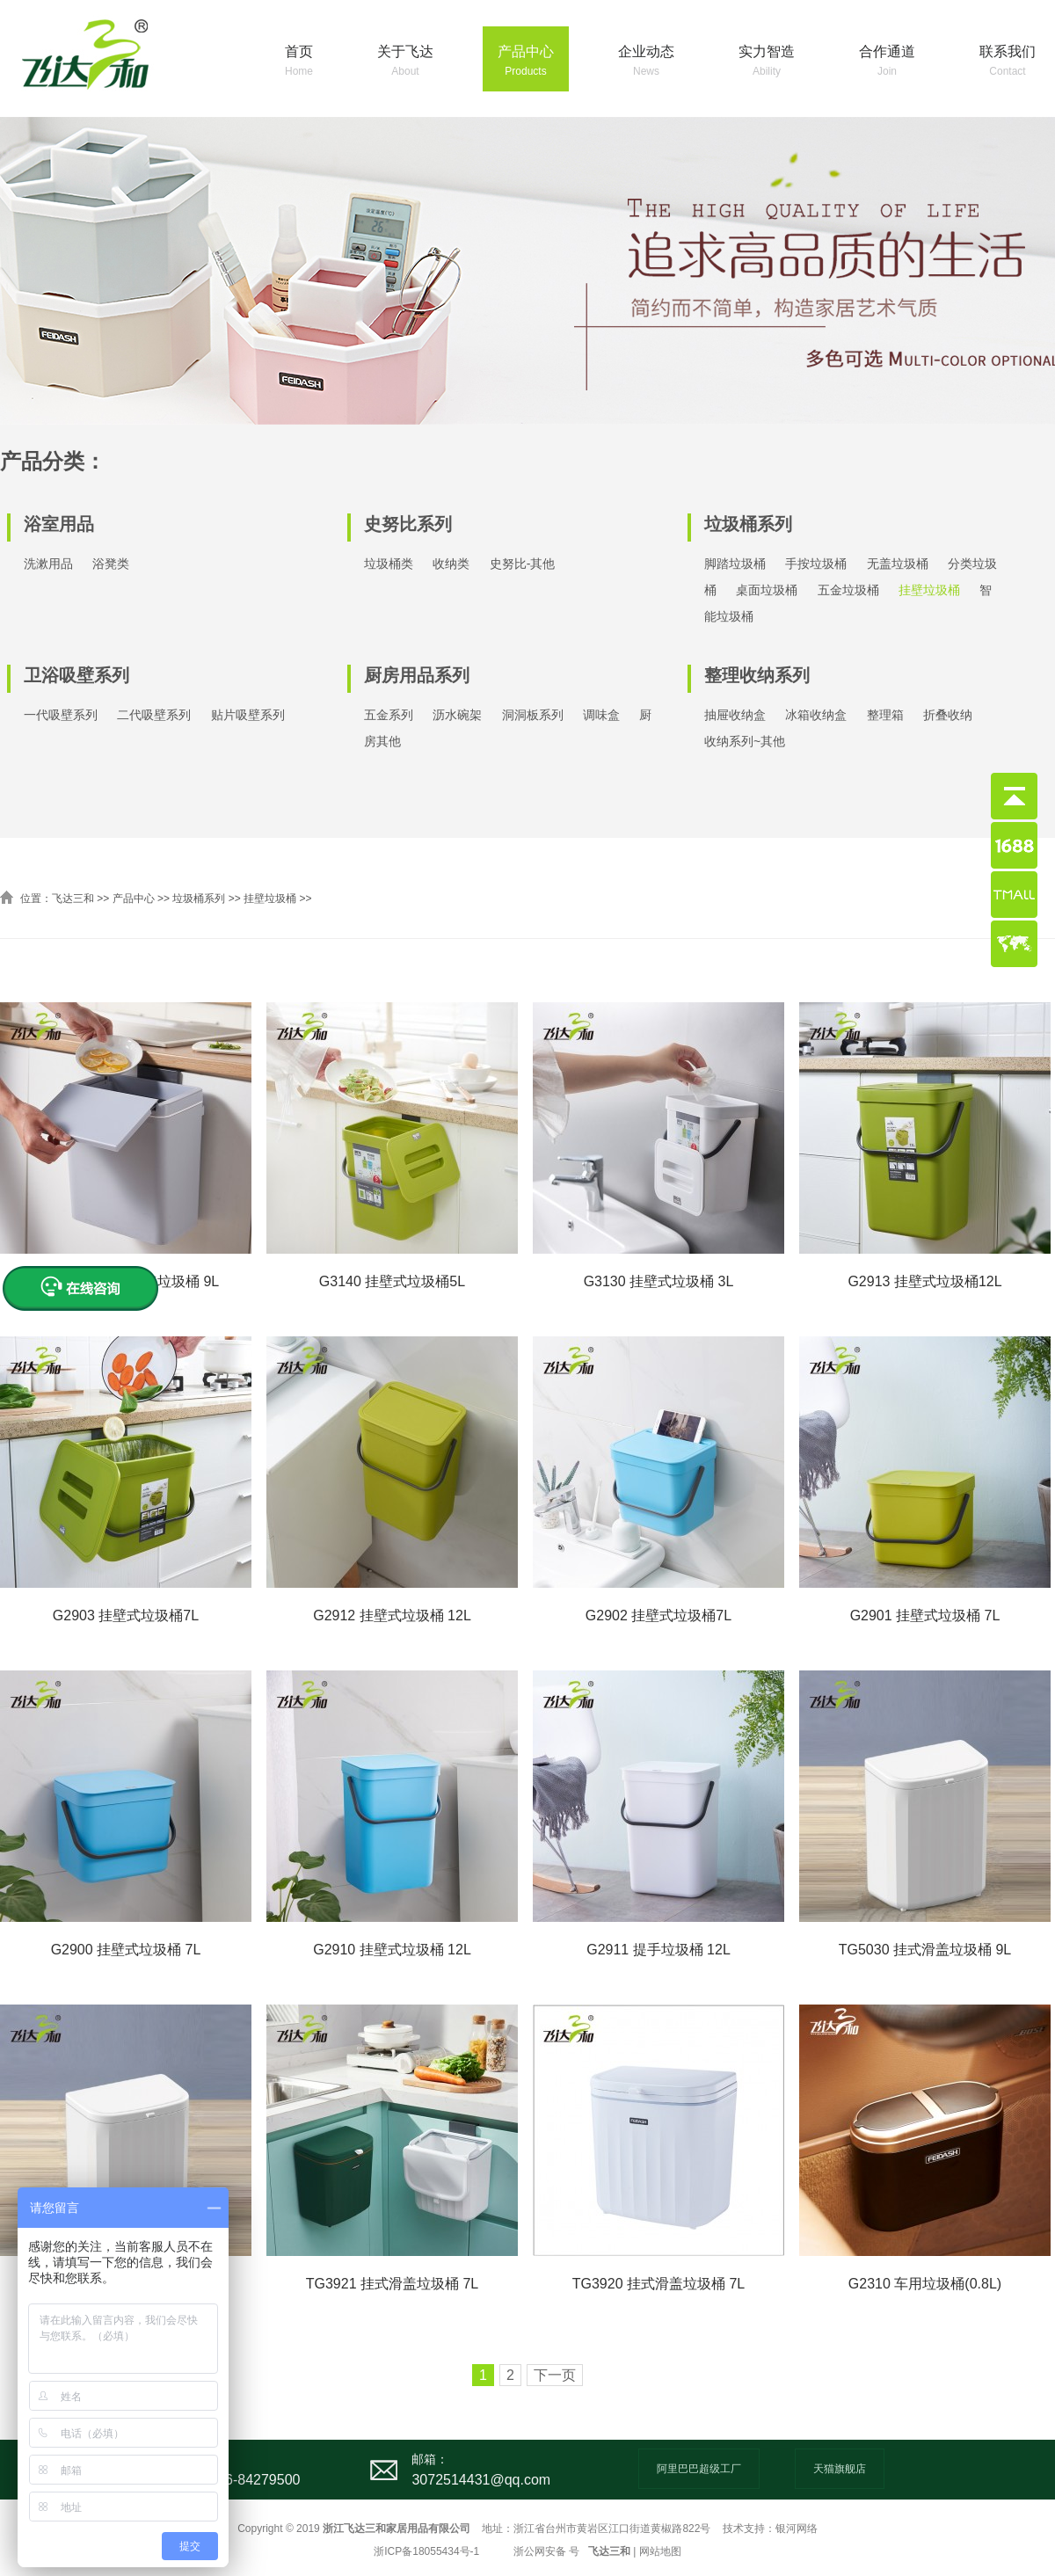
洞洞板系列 (533, 715)
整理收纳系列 (757, 675)
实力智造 (766, 62)
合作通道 (887, 62)
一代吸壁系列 (61, 715)
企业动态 (646, 62)
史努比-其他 (523, 564)
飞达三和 (73, 898)
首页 (299, 62)
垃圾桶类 (388, 564)
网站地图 (660, 2551)
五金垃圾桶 (848, 590)
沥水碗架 (457, 715)
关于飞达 (405, 62)
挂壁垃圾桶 (929, 590)
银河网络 (796, 2528)
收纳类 (451, 564)
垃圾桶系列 (748, 524)
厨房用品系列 (416, 675)
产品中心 (526, 62)
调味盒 (601, 715)
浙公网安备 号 (546, 2551)
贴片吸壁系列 (248, 715)
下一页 (555, 2375)
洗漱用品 (48, 564)
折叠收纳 (947, 715)
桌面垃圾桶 (766, 590)
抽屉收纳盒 (735, 715)
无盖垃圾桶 (897, 564)
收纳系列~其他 (744, 741)
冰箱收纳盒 (816, 715)
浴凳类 (110, 564)
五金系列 (388, 715)
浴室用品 (59, 524)
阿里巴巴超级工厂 (699, 2469)
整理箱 (885, 715)
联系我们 (1007, 62)
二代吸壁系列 (154, 715)
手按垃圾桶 (816, 564)
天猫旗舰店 (839, 2469)
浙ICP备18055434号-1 (426, 2551)
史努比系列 (408, 524)
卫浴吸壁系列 (76, 675)
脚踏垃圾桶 (735, 564)
